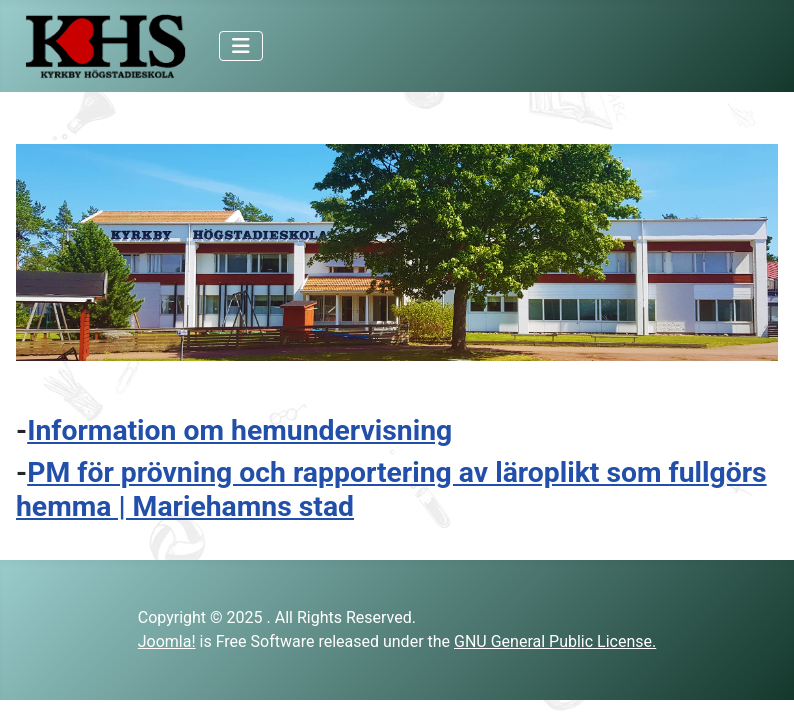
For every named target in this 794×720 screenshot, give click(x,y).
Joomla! (167, 641)
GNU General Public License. (555, 641)
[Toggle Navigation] (241, 46)
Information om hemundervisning (239, 430)
